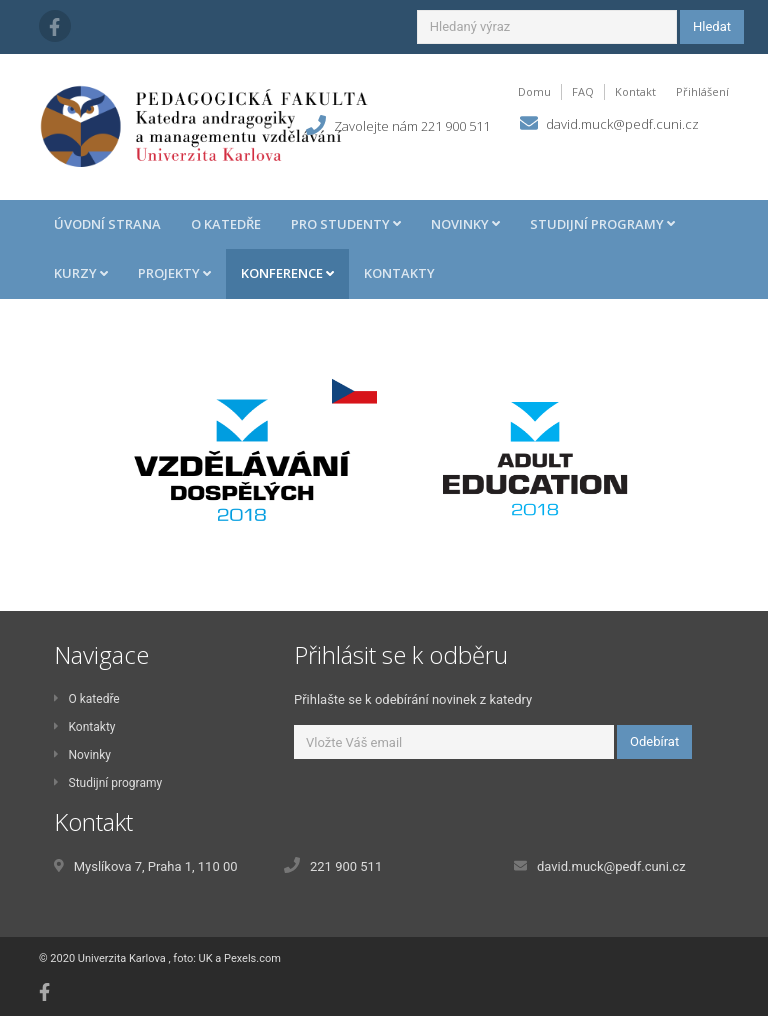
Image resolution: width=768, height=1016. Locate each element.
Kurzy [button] (81, 273)
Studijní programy (108, 783)
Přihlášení (702, 91)
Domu (534, 91)
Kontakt (635, 91)
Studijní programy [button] (602, 224)
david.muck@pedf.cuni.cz (622, 124)
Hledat (712, 26)
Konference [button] (287, 273)
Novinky (82, 755)
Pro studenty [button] (346, 224)
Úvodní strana (107, 224)
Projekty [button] (174, 273)
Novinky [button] (465, 224)
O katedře (226, 224)
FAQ (583, 91)
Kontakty (399, 273)
